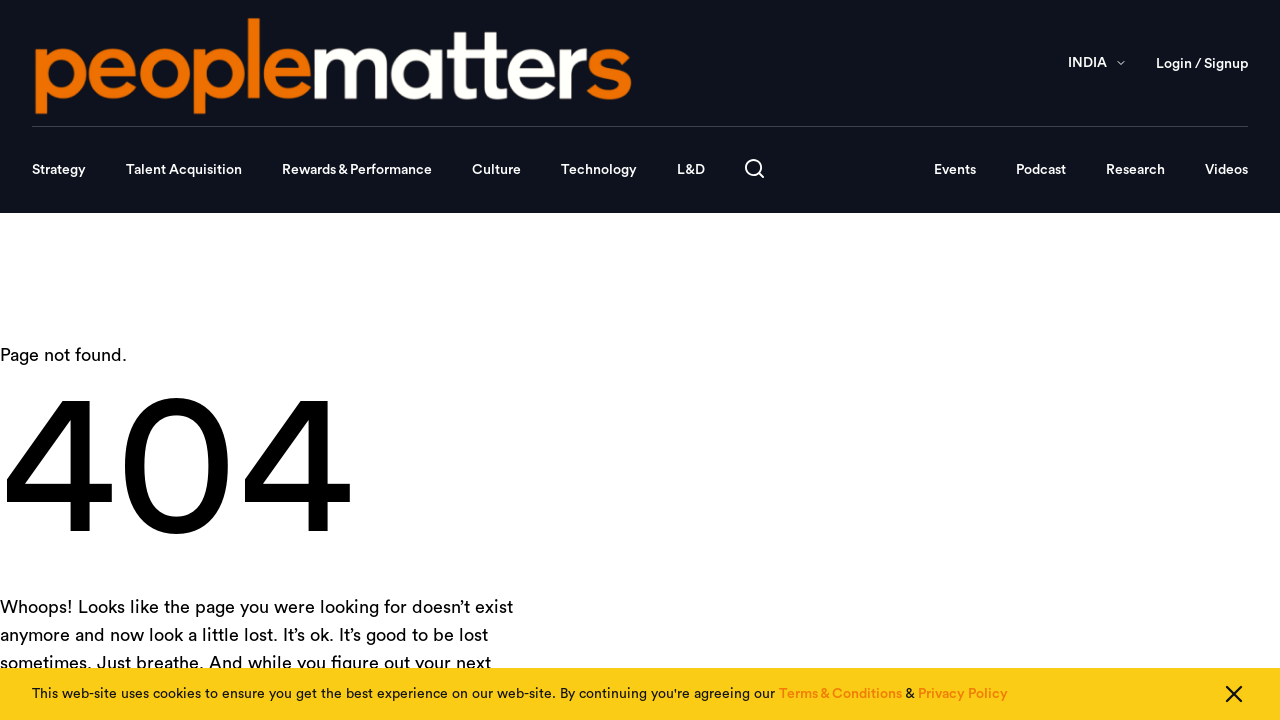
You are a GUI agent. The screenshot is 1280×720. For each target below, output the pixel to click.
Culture (496, 170)
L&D (691, 170)
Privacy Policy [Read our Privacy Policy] (963, 694)
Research (1135, 170)
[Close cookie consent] (1234, 694)
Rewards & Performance (357, 170)
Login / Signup (1202, 64)
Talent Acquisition (184, 170)
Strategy (59, 170)
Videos (1226, 170)
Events (955, 170)
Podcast (1041, 170)
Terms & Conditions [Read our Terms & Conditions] (840, 694)
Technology (599, 170)
